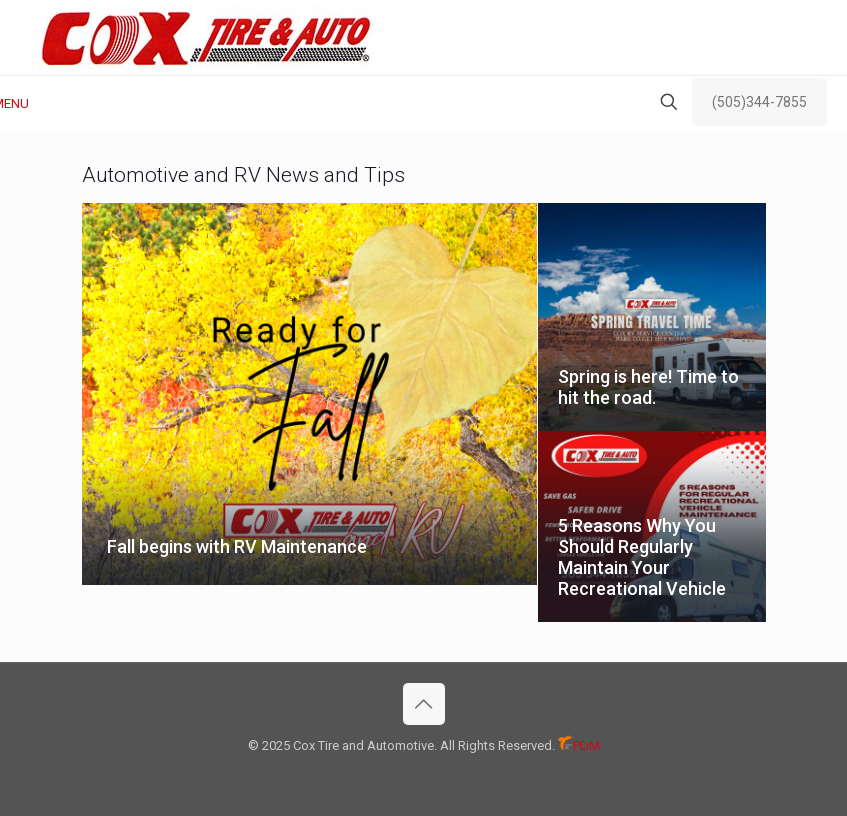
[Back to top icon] (424, 704)
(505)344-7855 (759, 102)
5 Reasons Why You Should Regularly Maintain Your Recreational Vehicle (642, 557)
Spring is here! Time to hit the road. (648, 387)
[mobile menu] (17, 104)
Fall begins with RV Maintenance (237, 546)
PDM (579, 745)
